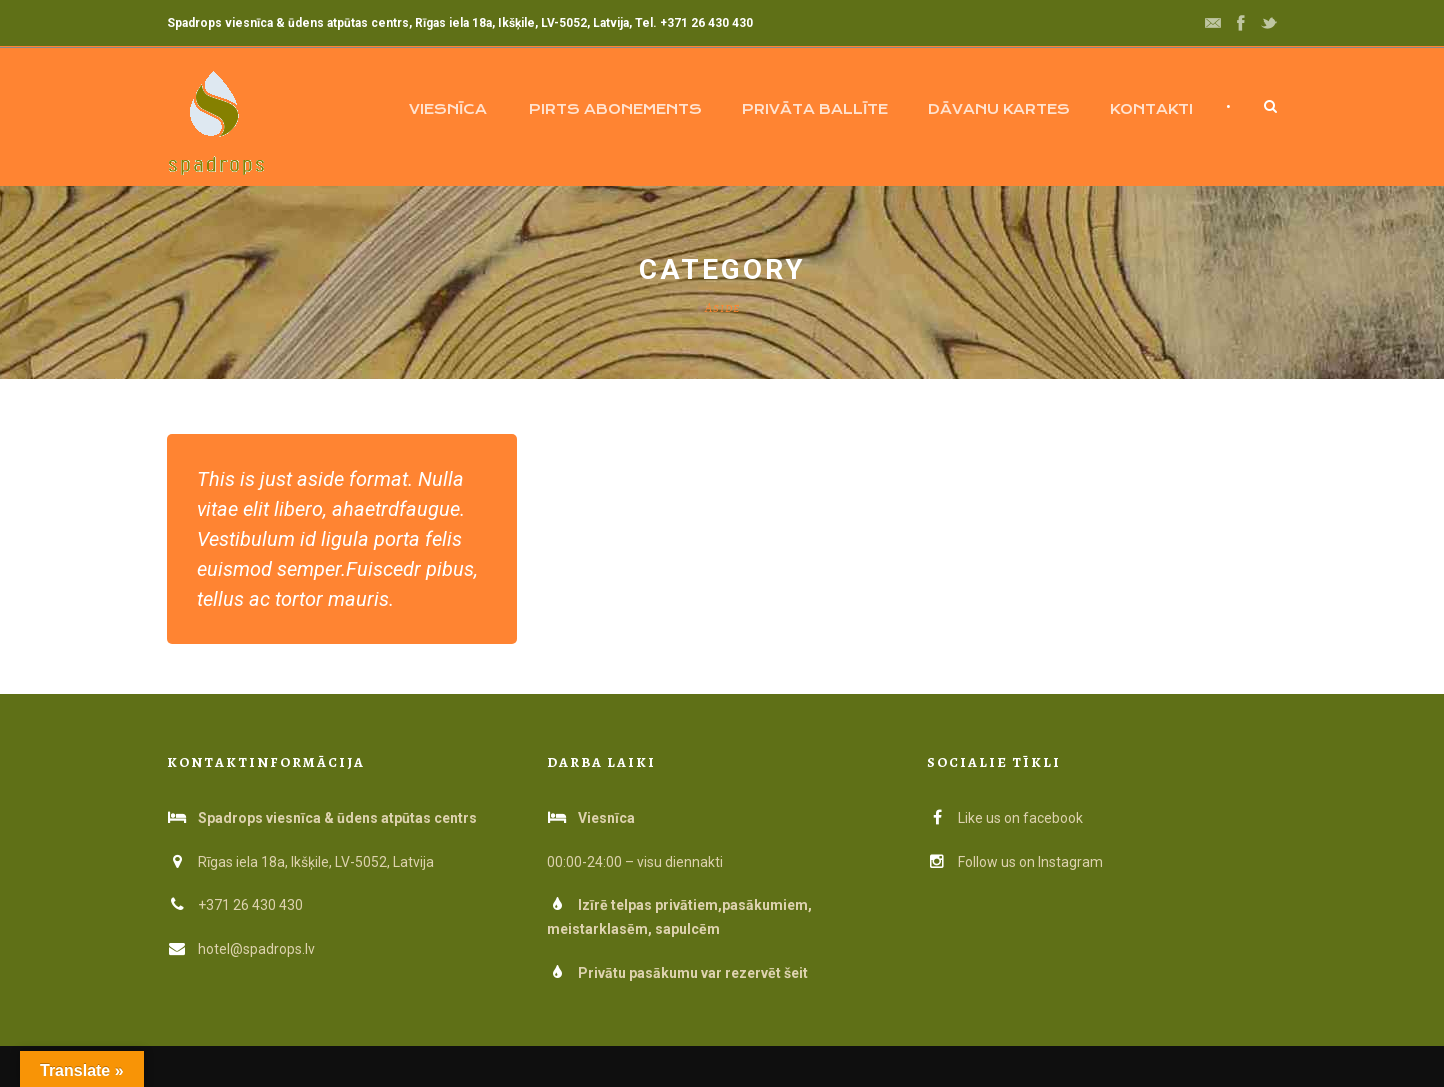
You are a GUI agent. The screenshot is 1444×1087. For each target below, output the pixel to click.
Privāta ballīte (815, 109)
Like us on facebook (1005, 818)
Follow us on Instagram (1015, 862)
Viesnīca (448, 109)
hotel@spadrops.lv (256, 949)
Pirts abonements (615, 109)
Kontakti (1151, 109)
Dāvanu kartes (999, 109)
